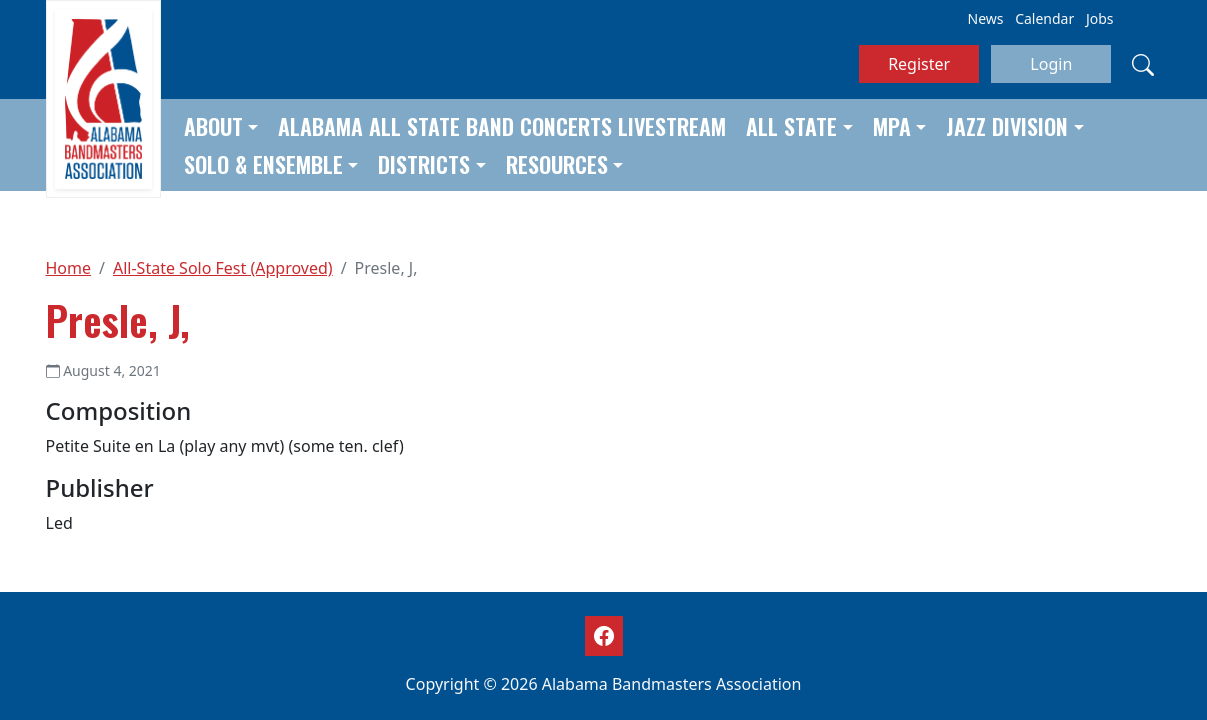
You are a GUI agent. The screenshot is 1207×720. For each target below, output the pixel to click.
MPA (892, 126)
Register (919, 64)
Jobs (1100, 18)
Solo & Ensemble (263, 164)
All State (791, 126)
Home (69, 268)
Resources (557, 164)
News (986, 18)
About (213, 126)
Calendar (1044, 18)
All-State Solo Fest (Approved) (223, 268)
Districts (424, 164)
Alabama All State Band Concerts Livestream (502, 126)
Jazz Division (1007, 126)
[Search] (1143, 64)
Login (1051, 64)
